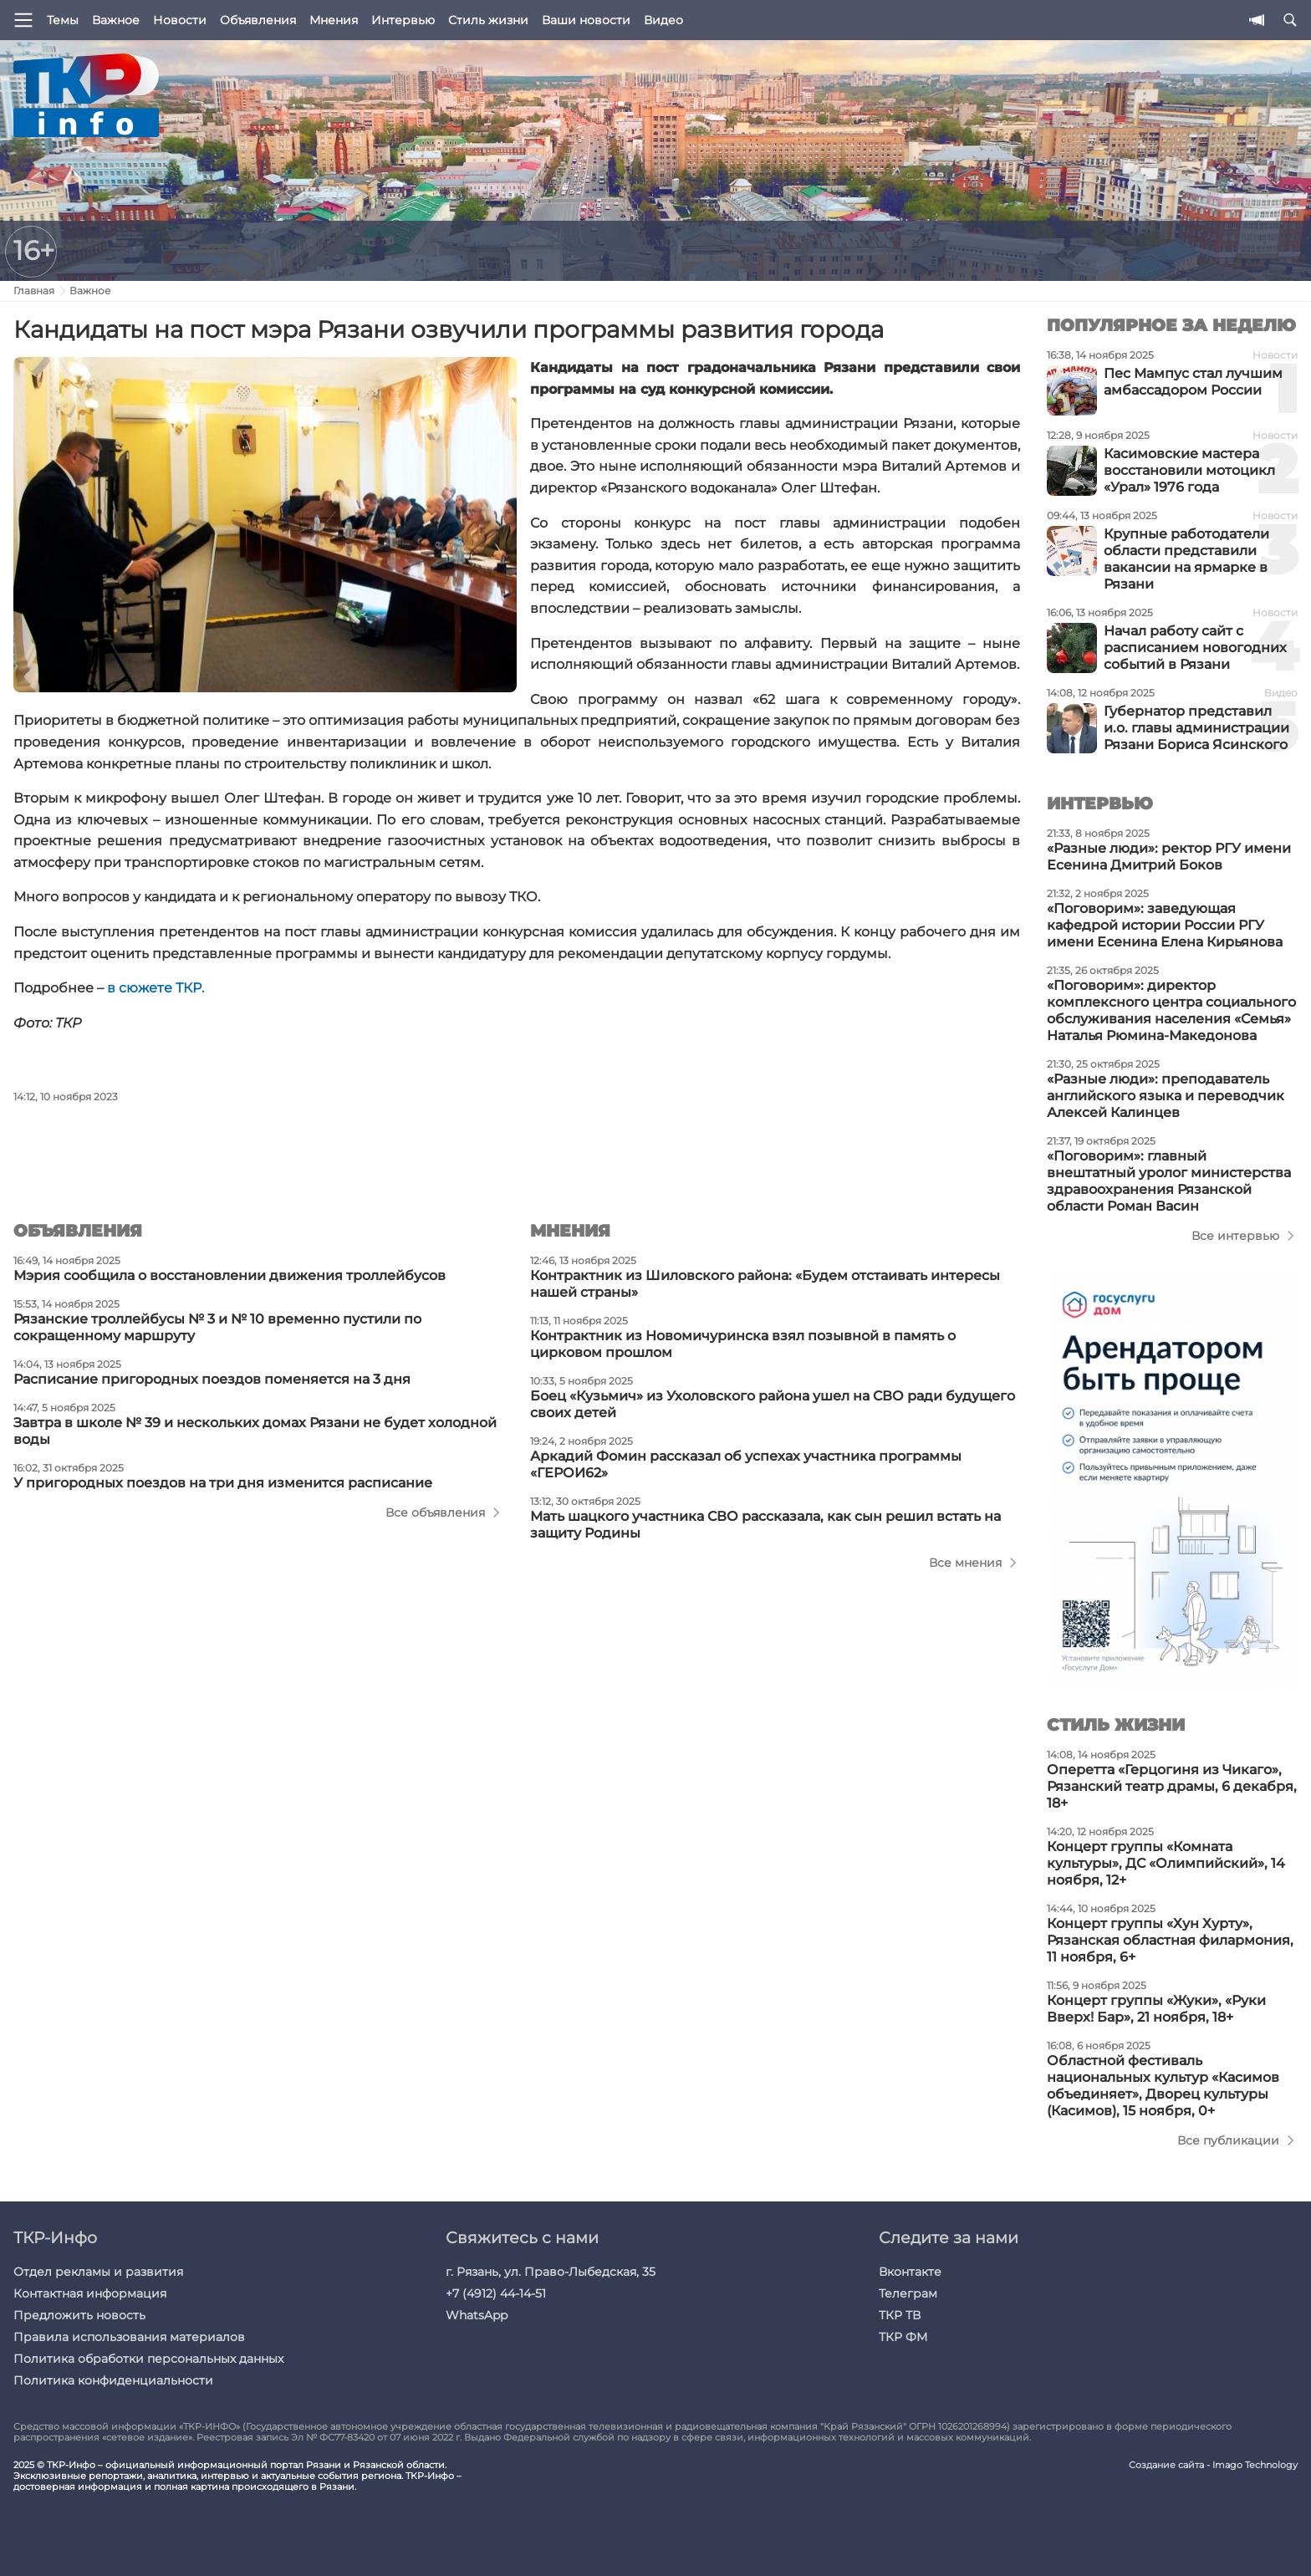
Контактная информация (89, 2293)
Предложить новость (79, 2315)
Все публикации (1228, 2140)
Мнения (333, 20)
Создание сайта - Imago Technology (1213, 2465)
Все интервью (1235, 1235)
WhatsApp (477, 2315)
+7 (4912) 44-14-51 (496, 2293)
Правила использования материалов (129, 2336)
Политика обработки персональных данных (148, 2358)
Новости (180, 20)
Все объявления (435, 1512)
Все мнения (965, 1562)
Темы (63, 20)
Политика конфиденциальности (113, 2380)
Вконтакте (910, 2271)
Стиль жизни (488, 20)
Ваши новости (586, 20)
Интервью (403, 20)
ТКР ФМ (903, 2336)
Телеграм (908, 2293)
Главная (33, 290)
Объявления (258, 20)
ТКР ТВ (900, 2315)
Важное (116, 20)
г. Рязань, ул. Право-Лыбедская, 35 (551, 2271)
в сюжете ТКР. (155, 988)
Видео (663, 20)
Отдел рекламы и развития (98, 2271)
